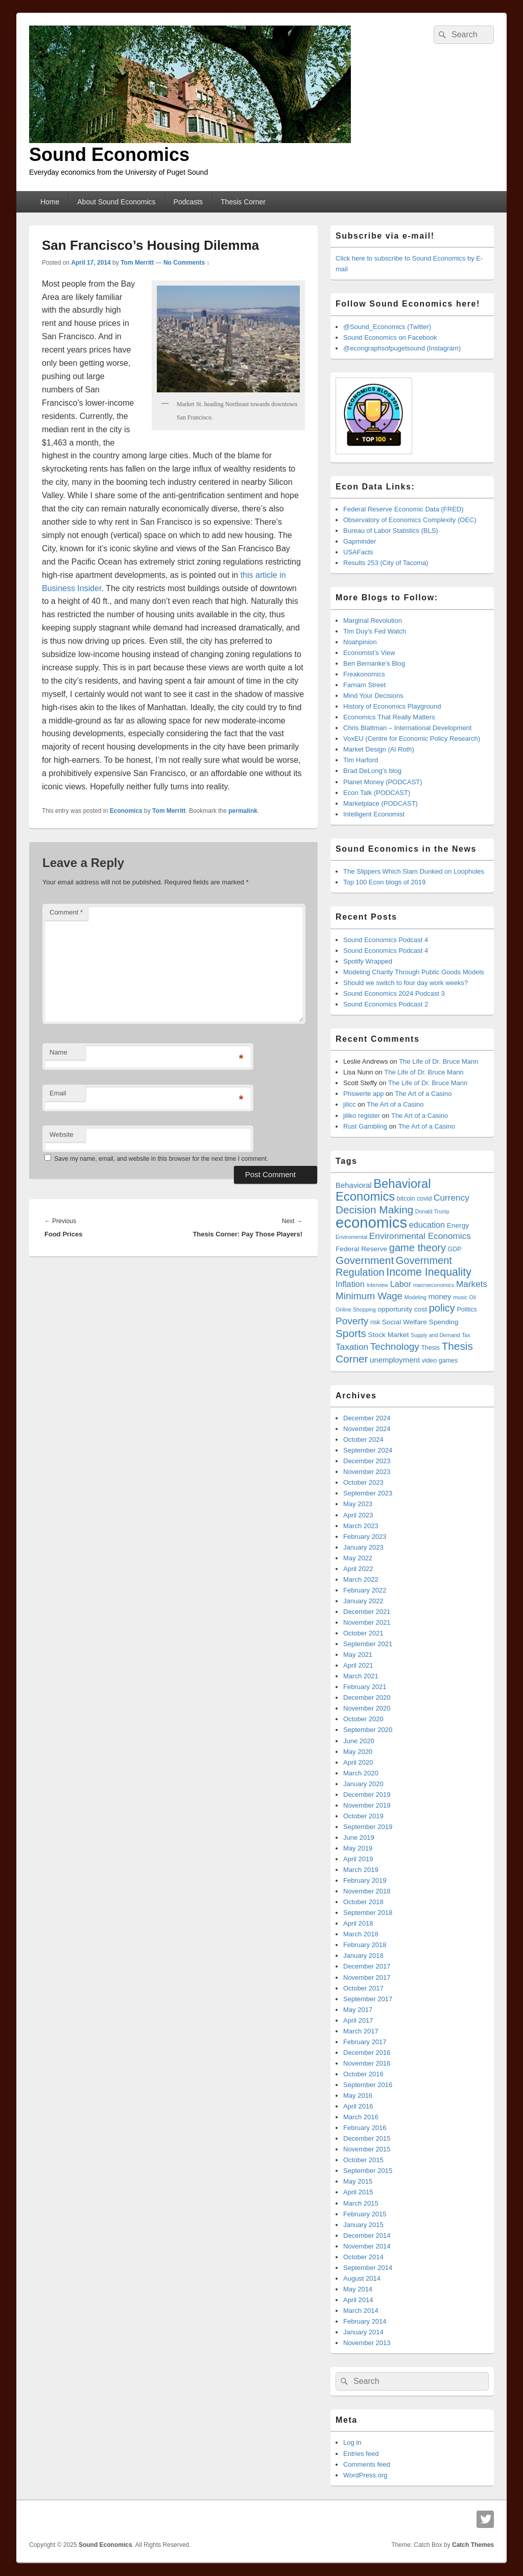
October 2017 (363, 1988)
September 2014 (367, 2267)
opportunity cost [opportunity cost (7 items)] (402, 1309)
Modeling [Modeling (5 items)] (415, 1297)
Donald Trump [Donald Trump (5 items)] (432, 1211)
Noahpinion (360, 642)
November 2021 (367, 1622)
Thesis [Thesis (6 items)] (430, 1347)
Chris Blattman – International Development (407, 728)
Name (58, 1052)
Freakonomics (364, 674)
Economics (126, 810)
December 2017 (367, 1966)
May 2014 (357, 2289)
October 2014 (363, 2257)
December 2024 (367, 1418)
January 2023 (363, 1547)
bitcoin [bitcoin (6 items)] (406, 1198)
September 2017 (367, 1999)
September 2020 (367, 1730)
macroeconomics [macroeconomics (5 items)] (434, 1285)
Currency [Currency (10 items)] (451, 1197)
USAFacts (358, 552)
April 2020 (358, 1762)
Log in (352, 2442)
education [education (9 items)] (427, 1224)
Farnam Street (364, 685)
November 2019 (367, 1805)
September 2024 (367, 1450)
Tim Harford (360, 760)
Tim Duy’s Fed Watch (374, 631)
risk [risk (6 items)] (375, 1322)
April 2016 (358, 2106)
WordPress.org (365, 2475)
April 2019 (358, 1859)
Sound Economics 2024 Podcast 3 (394, 993)
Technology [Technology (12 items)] (394, 1346)
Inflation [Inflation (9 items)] (350, 1284)
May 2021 (357, 1654)
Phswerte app (363, 1093)
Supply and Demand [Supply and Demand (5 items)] (435, 1335)
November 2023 (367, 1472)
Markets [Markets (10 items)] (471, 1284)
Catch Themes (473, 2544)
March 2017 (360, 2031)
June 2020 (358, 1741)
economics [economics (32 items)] (371, 1222)
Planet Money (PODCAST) (382, 782)
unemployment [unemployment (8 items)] (395, 1359)
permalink (242, 810)
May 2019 (357, 1848)
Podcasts (188, 202)
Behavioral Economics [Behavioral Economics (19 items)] (383, 1190)
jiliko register (361, 1115)
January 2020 (363, 1784)
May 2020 (357, 1751)
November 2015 (367, 2149)
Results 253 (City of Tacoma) (386, 563)
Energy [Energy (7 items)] (458, 1225)
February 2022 (365, 1590)
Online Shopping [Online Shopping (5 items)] (356, 1309)
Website (62, 1134)
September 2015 (367, 2170)
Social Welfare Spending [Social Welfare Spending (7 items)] (420, 1322)
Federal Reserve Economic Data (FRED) (403, 509)
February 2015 (365, 2214)
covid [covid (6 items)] (424, 1198)
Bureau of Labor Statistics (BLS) (390, 530)
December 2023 (367, 1461)
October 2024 (363, 1439)
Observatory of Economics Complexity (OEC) (410, 520)
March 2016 (360, 2117)
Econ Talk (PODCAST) (376, 793)
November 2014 (367, 2246)
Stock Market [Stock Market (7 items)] (388, 1335)
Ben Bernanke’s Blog (374, 663)
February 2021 (365, 1687)
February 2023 (365, 1536)
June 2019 (358, 1837)
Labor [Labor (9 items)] (400, 1284)
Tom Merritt (137, 262)
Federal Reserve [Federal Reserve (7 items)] (361, 1249)
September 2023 (367, 1493)
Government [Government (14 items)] (365, 1260)
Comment (66, 912)
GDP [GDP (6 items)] (455, 1249)
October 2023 (363, 1482)
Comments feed (366, 2464)
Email (58, 1093)
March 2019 (360, 1870)
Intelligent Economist (374, 814)
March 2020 (360, 1773)
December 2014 (367, 2235)
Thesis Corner (243, 202)
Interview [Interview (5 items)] (377, 1285)
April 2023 (358, 1515)
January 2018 (363, 1955)
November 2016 (367, 2063)
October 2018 (363, 1902)
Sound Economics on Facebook (390, 337)
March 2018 (360, 1934)
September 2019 (367, 1827)
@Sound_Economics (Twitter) (387, 327)
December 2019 (367, 1794)
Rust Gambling (365, 1126)
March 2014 (360, 2310)
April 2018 (358, 1923)
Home (49, 202)
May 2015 (357, 2181)
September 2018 (367, 1912)
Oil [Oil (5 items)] (472, 1297)
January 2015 (363, 2225)
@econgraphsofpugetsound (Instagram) (402, 348)
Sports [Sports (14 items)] (351, 1333)
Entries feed (360, 2453)
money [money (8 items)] (440, 1296)
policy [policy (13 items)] (442, 1308)
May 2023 (357, 1504)
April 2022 (358, 1569)
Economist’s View (369, 653)
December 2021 (367, 1611)
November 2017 (367, 1977)
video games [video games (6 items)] (440, 1360)
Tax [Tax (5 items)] (466, 1335)
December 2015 (367, 2138)
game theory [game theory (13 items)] (417, 1247)
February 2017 (365, 2042)
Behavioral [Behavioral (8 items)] (354, 1185)
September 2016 (367, 2085)
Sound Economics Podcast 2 (385, 1004)
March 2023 (360, 1526)
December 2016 (367, 2052)
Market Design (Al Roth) (378, 749)
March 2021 (360, 1676)
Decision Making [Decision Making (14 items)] (374, 1209)
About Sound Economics (116, 202)
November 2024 (367, 1429)
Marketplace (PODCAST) (380, 803)
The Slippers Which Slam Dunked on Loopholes (413, 871)
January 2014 (363, 2332)
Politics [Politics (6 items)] (467, 1309)
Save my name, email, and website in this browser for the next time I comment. (161, 1158)
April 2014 (358, 2300)
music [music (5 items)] (460, 1297)
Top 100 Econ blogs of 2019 (384, 882)
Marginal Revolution (372, 620)
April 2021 (358, 1665)
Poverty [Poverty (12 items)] (352, 1321)
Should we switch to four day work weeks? (405, 983)
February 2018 (365, 1945)
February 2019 (365, 1880)
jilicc (349, 1104)
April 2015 (358, 2192)
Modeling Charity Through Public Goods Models (413, 972)
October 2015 (363, 2160)
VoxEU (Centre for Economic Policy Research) (411, 738)
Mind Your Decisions (373, 695)
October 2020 (363, 1719)
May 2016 (357, 2095)
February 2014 (365, 2321)
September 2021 (367, 1644)
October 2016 (363, 2074)
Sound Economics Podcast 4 (385, 940)
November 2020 (367, 1708)
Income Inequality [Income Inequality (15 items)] (428, 1272)
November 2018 (367, 1891)
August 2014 (362, 2278)
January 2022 (363, 1601)
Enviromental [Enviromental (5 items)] (351, 1237)
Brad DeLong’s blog (372, 771)
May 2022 (357, 1558)
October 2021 (363, 1633)
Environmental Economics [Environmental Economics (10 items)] (420, 1236)
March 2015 (360, 2203)
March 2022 (360, 1579)
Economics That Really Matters (389, 717)
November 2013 (367, 2343)
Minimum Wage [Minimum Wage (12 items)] (369, 1296)
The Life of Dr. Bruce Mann (438, 1061)
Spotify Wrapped (367, 961)
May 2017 (357, 2009)
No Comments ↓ (186, 262)
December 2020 (367, 1697)
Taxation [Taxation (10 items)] (352, 1347)
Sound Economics (109, 154)
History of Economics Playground (392, 706)
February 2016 (365, 2128)
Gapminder (359, 541)
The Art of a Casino (423, 1093)
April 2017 (358, 2020)
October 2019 (363, 1816)
